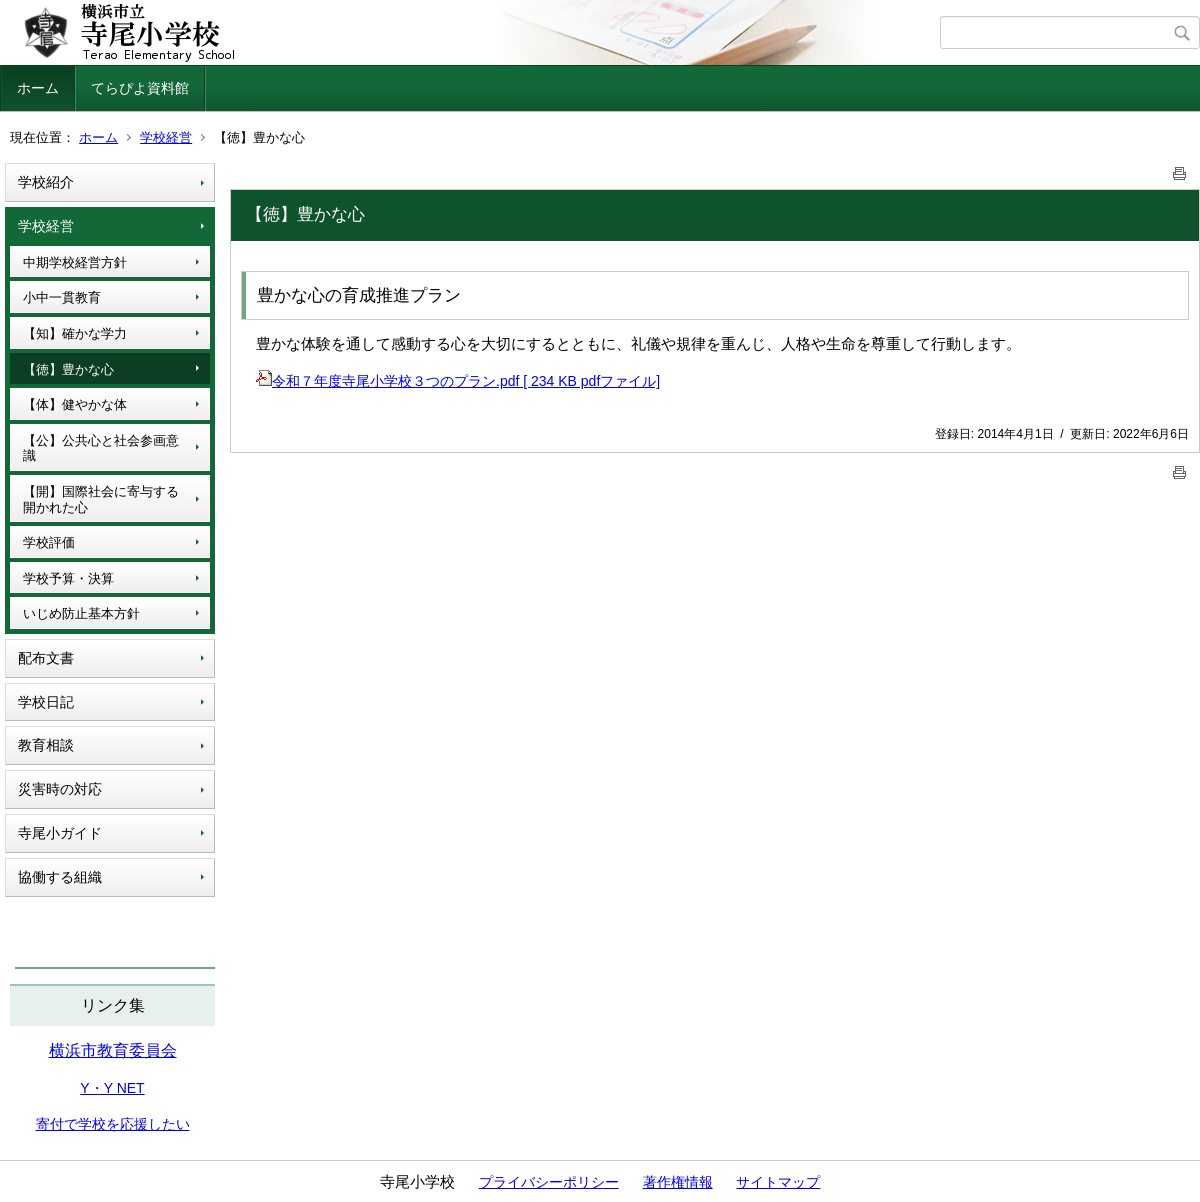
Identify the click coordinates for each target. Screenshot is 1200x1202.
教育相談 (46, 745)
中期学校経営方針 (75, 262)
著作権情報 (678, 1182)
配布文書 (46, 658)
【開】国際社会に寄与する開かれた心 (101, 499)
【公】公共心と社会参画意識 (101, 448)
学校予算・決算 (68, 578)
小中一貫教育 (62, 297)
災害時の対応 (60, 789)
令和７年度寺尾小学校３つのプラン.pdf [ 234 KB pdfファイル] (458, 381)
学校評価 (49, 542)
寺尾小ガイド (60, 833)
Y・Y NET (112, 1088)
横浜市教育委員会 (113, 1050)
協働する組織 (60, 877)
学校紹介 (46, 182)
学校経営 (166, 137)
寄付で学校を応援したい (113, 1124)
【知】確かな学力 (75, 333)
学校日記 (46, 702)
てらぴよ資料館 (140, 88)
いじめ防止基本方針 (81, 613)
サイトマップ (778, 1182)
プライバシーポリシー (549, 1182)
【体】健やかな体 (75, 404)
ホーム (38, 88)
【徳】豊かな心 (68, 369)
